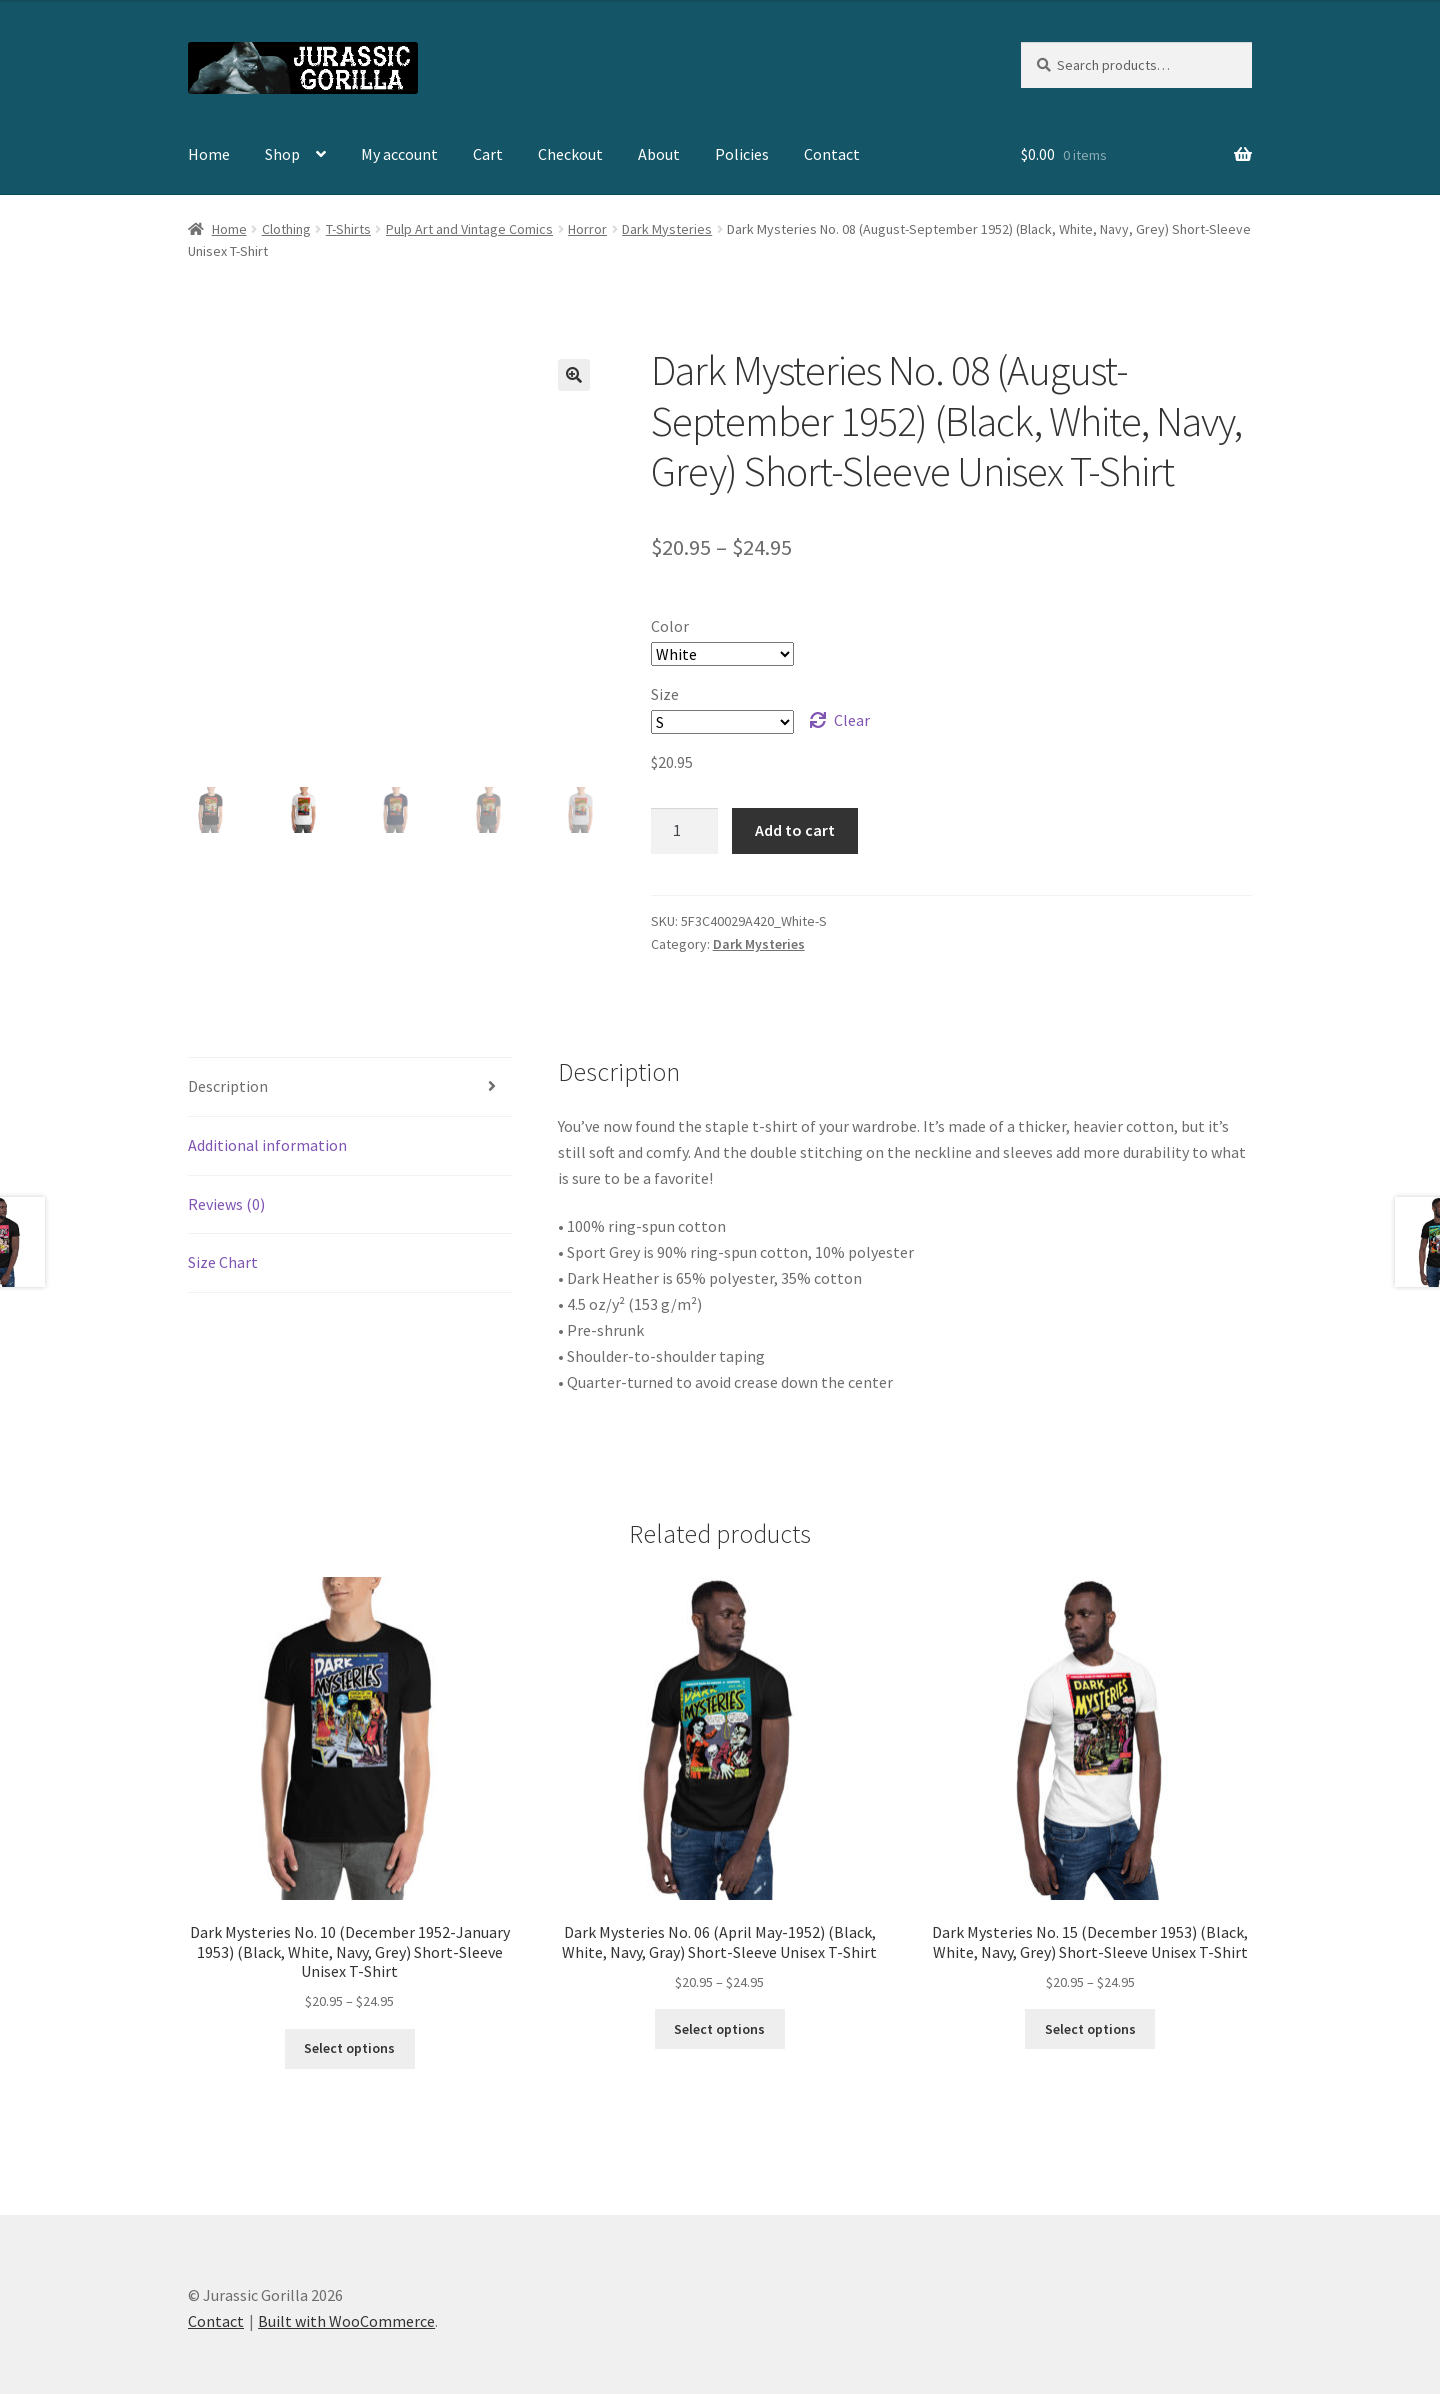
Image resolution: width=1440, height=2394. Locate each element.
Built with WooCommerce (346, 2321)
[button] (574, 375)
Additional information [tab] (267, 1145)
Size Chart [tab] (223, 1262)
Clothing (286, 229)
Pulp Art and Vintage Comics (469, 229)
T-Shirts (348, 229)
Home (209, 154)
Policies (742, 154)
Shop (282, 154)
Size (665, 694)
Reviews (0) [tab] (226, 1204)
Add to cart (795, 830)
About (659, 154)
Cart (488, 154)
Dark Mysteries (667, 229)
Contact (832, 154)
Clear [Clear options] (852, 720)
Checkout (570, 154)
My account (399, 154)
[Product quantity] (685, 831)
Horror (587, 229)
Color (670, 626)
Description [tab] (228, 1086)
